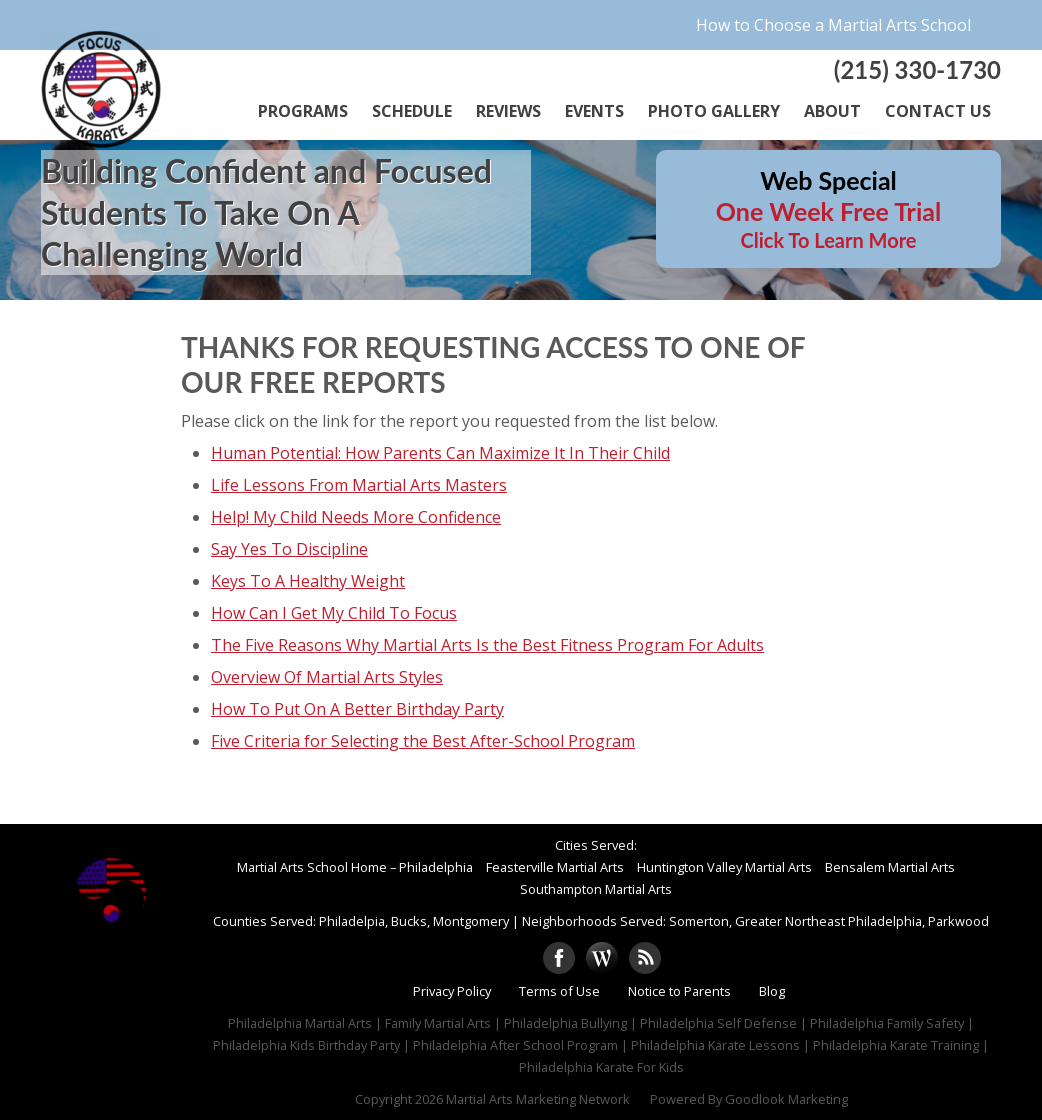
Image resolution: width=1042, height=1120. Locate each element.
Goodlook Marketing (786, 1099)
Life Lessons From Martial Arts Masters (359, 485)
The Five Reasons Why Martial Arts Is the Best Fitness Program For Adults (487, 645)
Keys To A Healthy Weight (308, 581)
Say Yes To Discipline (289, 549)
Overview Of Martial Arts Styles (327, 677)
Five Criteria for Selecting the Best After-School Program (423, 741)
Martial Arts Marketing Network (538, 1099)
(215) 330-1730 (917, 69)
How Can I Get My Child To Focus (334, 613)
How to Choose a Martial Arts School (833, 25)
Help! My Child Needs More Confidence (356, 517)
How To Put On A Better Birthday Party (357, 709)
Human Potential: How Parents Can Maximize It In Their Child (440, 453)
